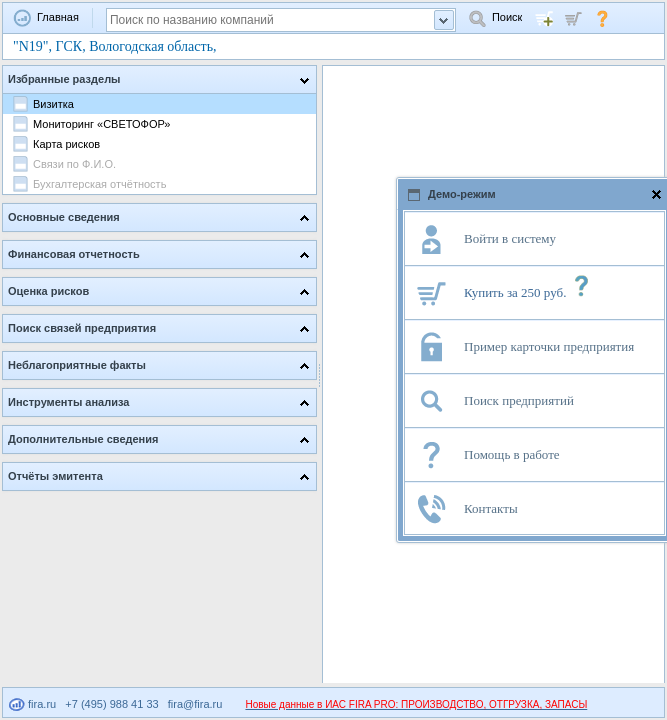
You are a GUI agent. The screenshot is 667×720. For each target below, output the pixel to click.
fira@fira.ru (195, 704)
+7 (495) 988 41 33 (111, 704)
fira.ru (32, 704)
